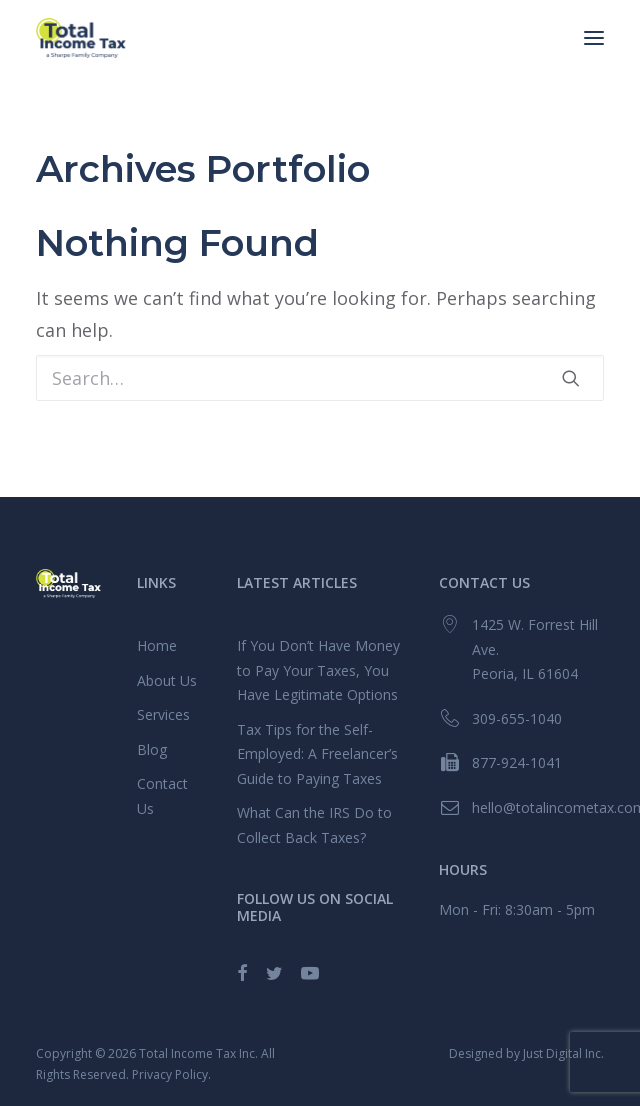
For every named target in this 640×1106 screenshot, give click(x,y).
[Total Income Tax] (81, 38)
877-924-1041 (517, 762)
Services (163, 714)
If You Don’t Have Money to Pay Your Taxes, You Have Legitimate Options (318, 670)
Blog (152, 749)
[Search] (320, 378)
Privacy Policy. (171, 1074)
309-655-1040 (517, 718)
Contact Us (162, 796)
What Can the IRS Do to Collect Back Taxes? (314, 825)
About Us (167, 680)
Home (157, 645)
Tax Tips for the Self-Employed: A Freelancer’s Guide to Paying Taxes (317, 754)
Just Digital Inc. (563, 1053)
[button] (594, 38)
